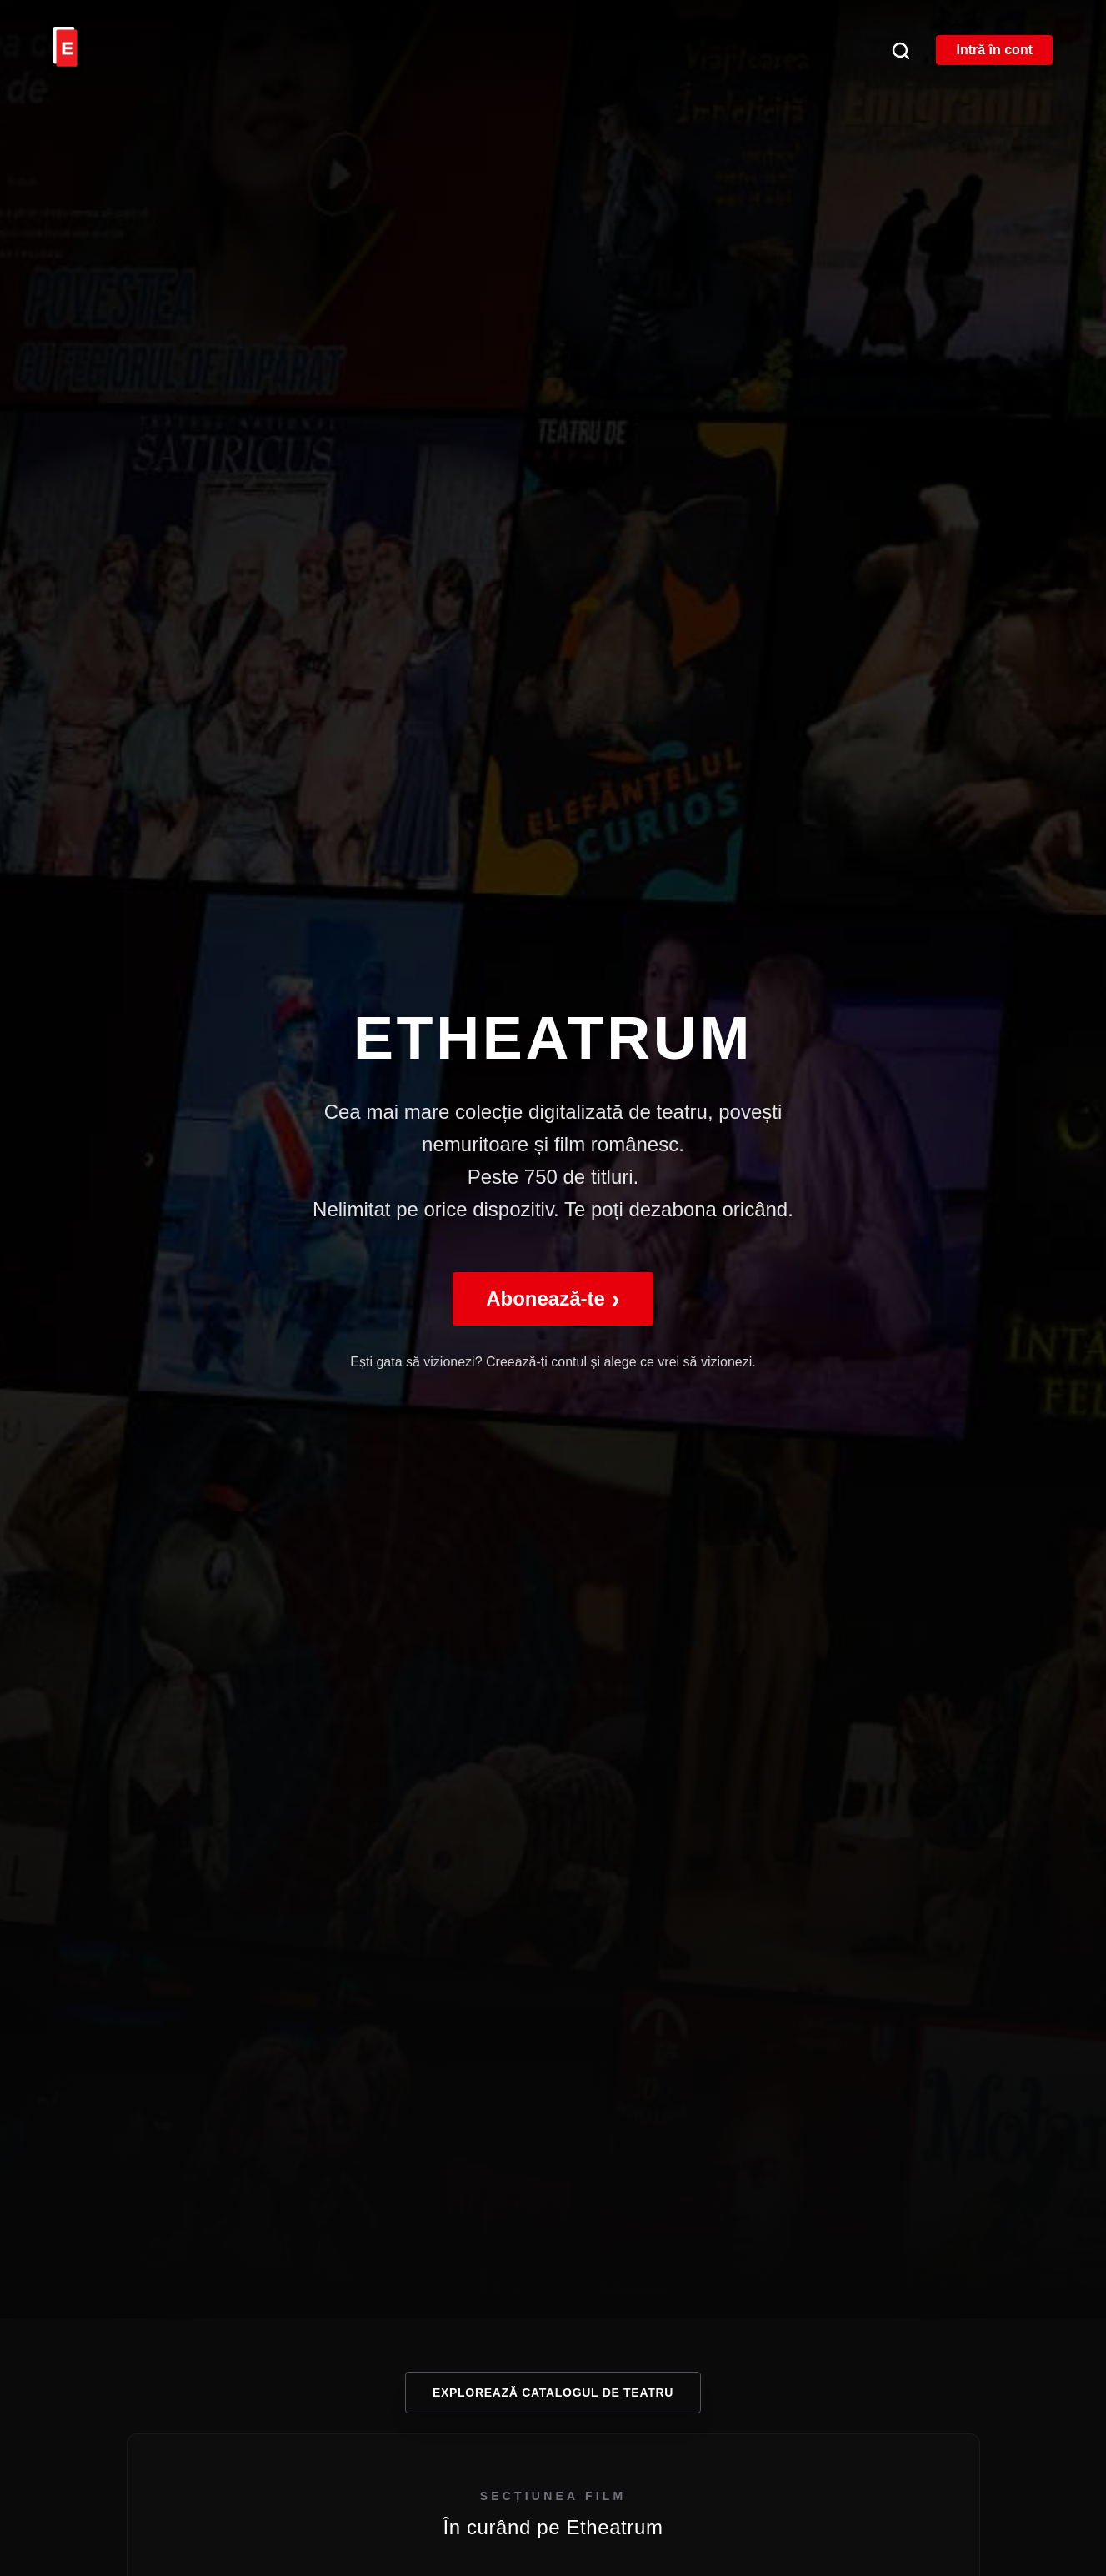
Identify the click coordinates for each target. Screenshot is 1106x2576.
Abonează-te (553, 1298)
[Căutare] (900, 50)
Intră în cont (994, 50)
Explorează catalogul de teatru (553, 2392)
